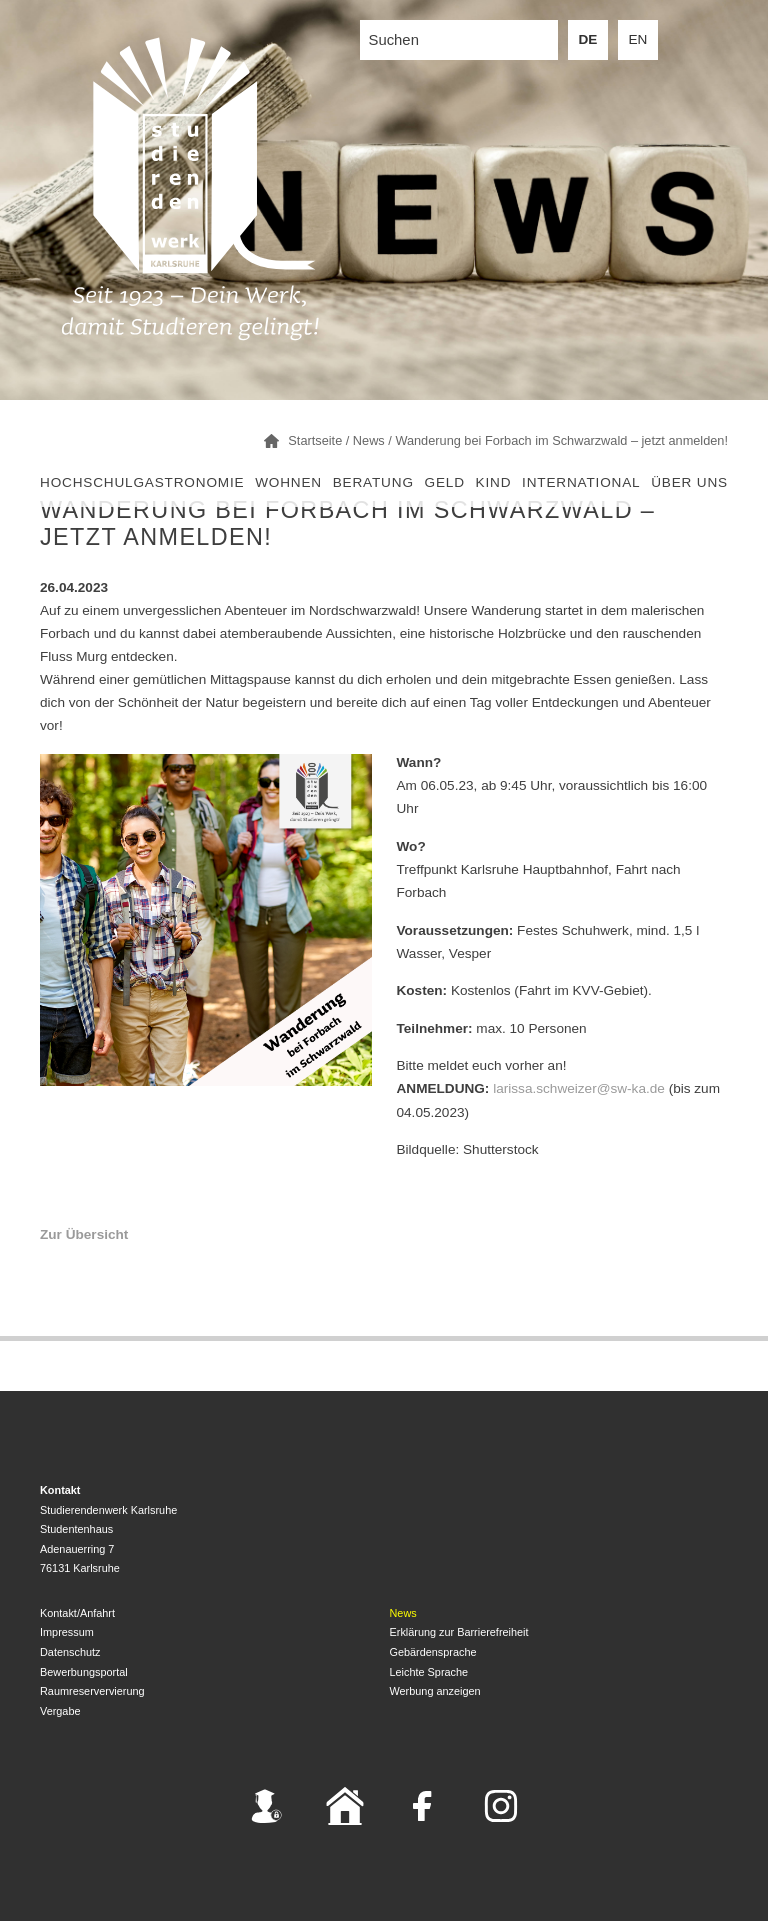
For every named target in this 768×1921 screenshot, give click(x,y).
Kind (494, 482)
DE (588, 39)
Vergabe (60, 1711)
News (403, 1613)
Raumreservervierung (92, 1691)
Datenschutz (70, 1652)
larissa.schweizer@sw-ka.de (579, 1088)
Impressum (67, 1632)
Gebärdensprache (433, 1652)
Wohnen (288, 482)
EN (638, 39)
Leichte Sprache (429, 1672)
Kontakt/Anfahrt (77, 1613)
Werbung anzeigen (435, 1691)
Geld (445, 482)
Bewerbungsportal (84, 1672)
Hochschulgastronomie (142, 482)
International (581, 482)
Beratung (373, 482)
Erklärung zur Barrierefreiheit (459, 1632)
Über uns (689, 482)
